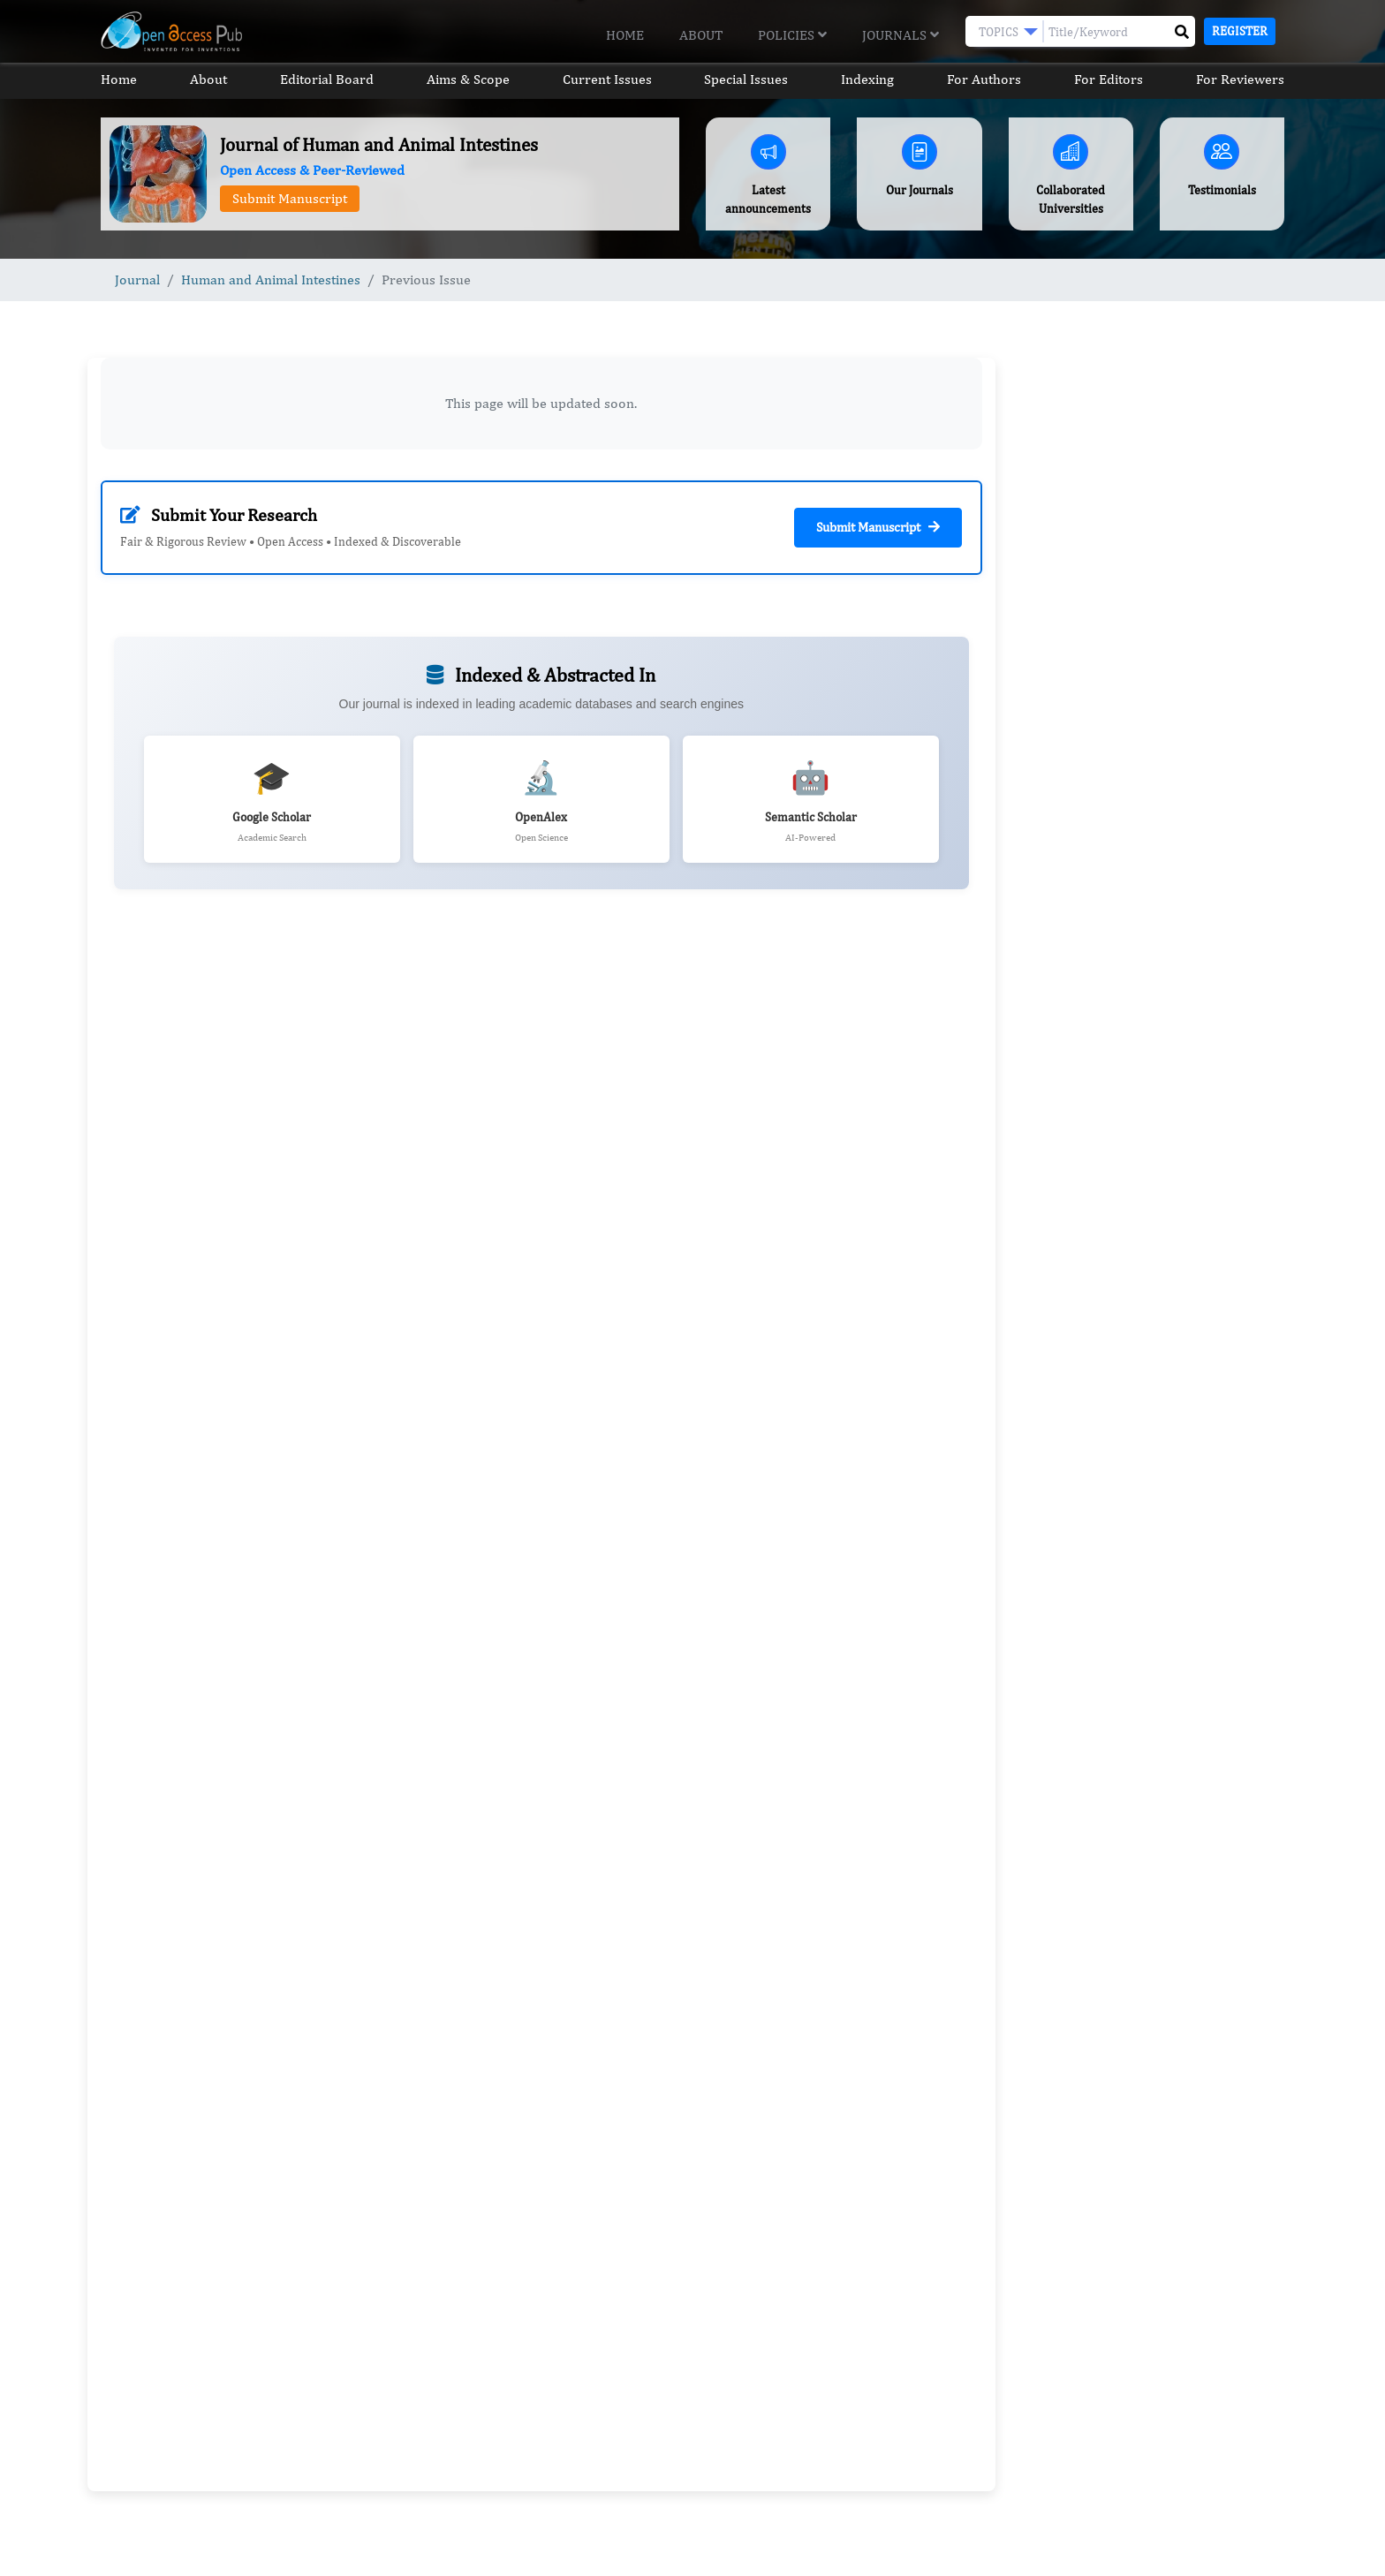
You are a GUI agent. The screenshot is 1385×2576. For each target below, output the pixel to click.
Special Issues (746, 79)
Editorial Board (327, 79)
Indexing (867, 79)
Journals (900, 34)
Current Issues (607, 79)
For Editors (1108, 79)
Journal (137, 279)
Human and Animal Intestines (270, 279)
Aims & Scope (468, 79)
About (701, 34)
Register (1240, 31)
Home (625, 34)
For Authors (984, 79)
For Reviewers (1240, 79)
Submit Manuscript (289, 198)
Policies (792, 34)
